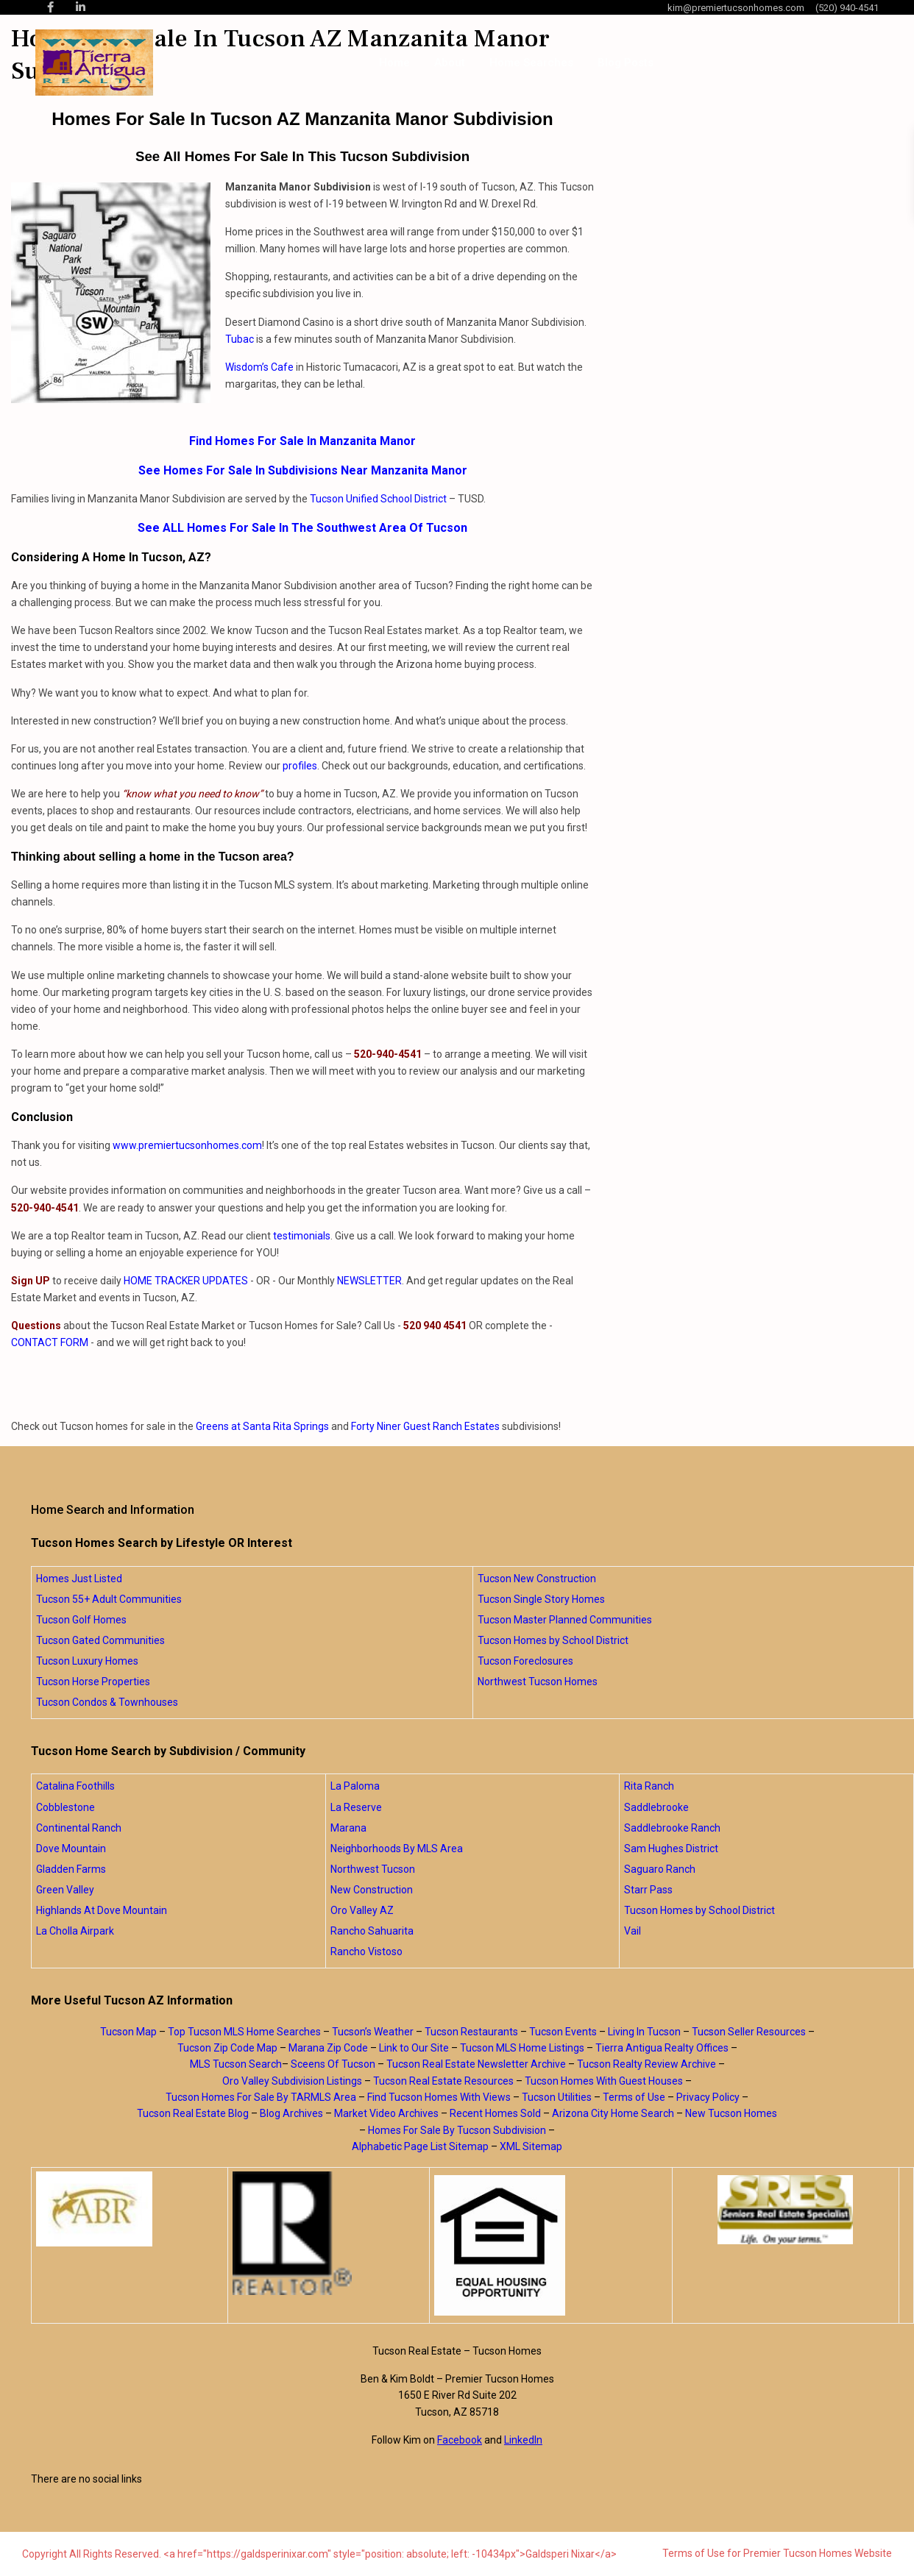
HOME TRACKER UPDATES (186, 1281)
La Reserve (356, 1807)
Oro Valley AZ (362, 1910)
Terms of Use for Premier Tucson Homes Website (777, 2553)
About (449, 62)
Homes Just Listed (79, 1578)
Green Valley (65, 1890)
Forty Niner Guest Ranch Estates (425, 1426)
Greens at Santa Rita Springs (262, 1426)
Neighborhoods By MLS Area (396, 1848)
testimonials (301, 1236)
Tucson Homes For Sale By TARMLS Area (261, 2097)
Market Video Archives (386, 2113)
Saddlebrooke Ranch (672, 1828)
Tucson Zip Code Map (227, 2048)
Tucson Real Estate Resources (443, 2081)
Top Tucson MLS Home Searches (244, 2032)
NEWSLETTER (369, 1281)
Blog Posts (625, 62)
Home (394, 62)
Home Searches (531, 62)
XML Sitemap (531, 2146)
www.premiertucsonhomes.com (187, 1145)
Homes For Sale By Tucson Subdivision (457, 2130)
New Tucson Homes (731, 2113)
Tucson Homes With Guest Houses (604, 2081)
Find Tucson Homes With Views (439, 2097)
